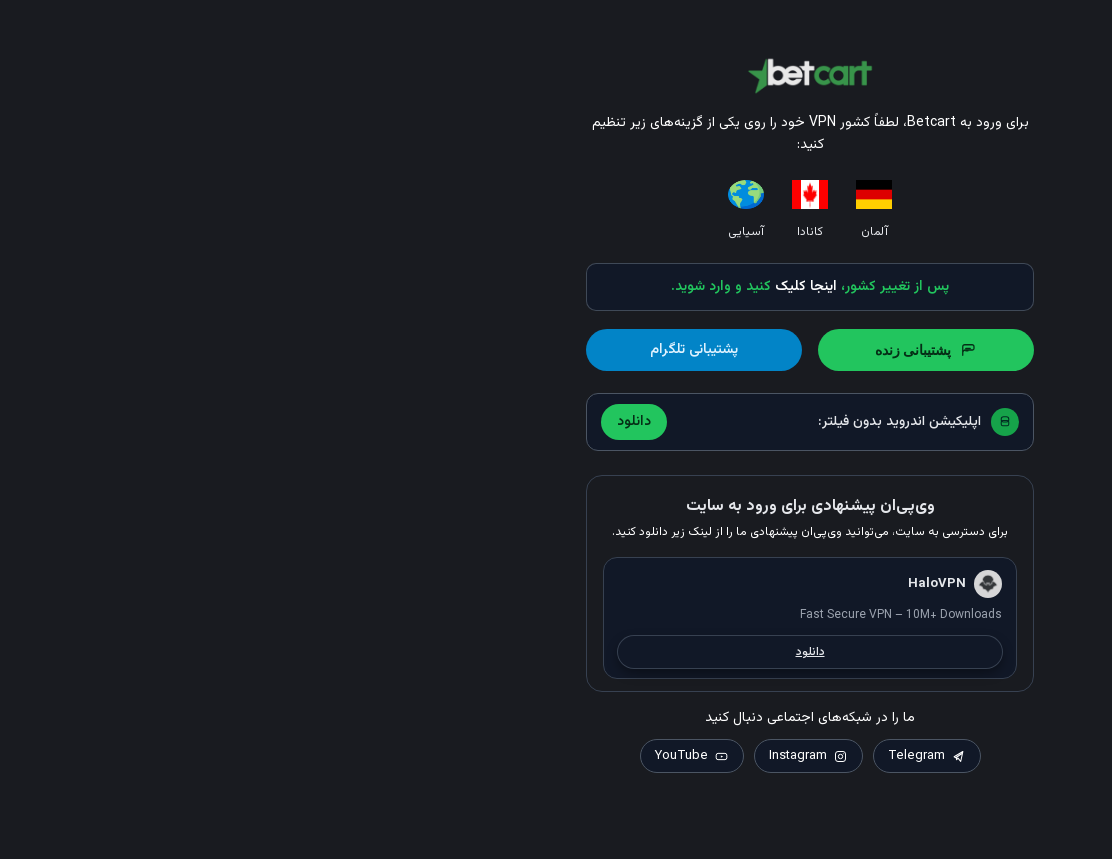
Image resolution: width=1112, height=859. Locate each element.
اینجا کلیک (552, 287)
